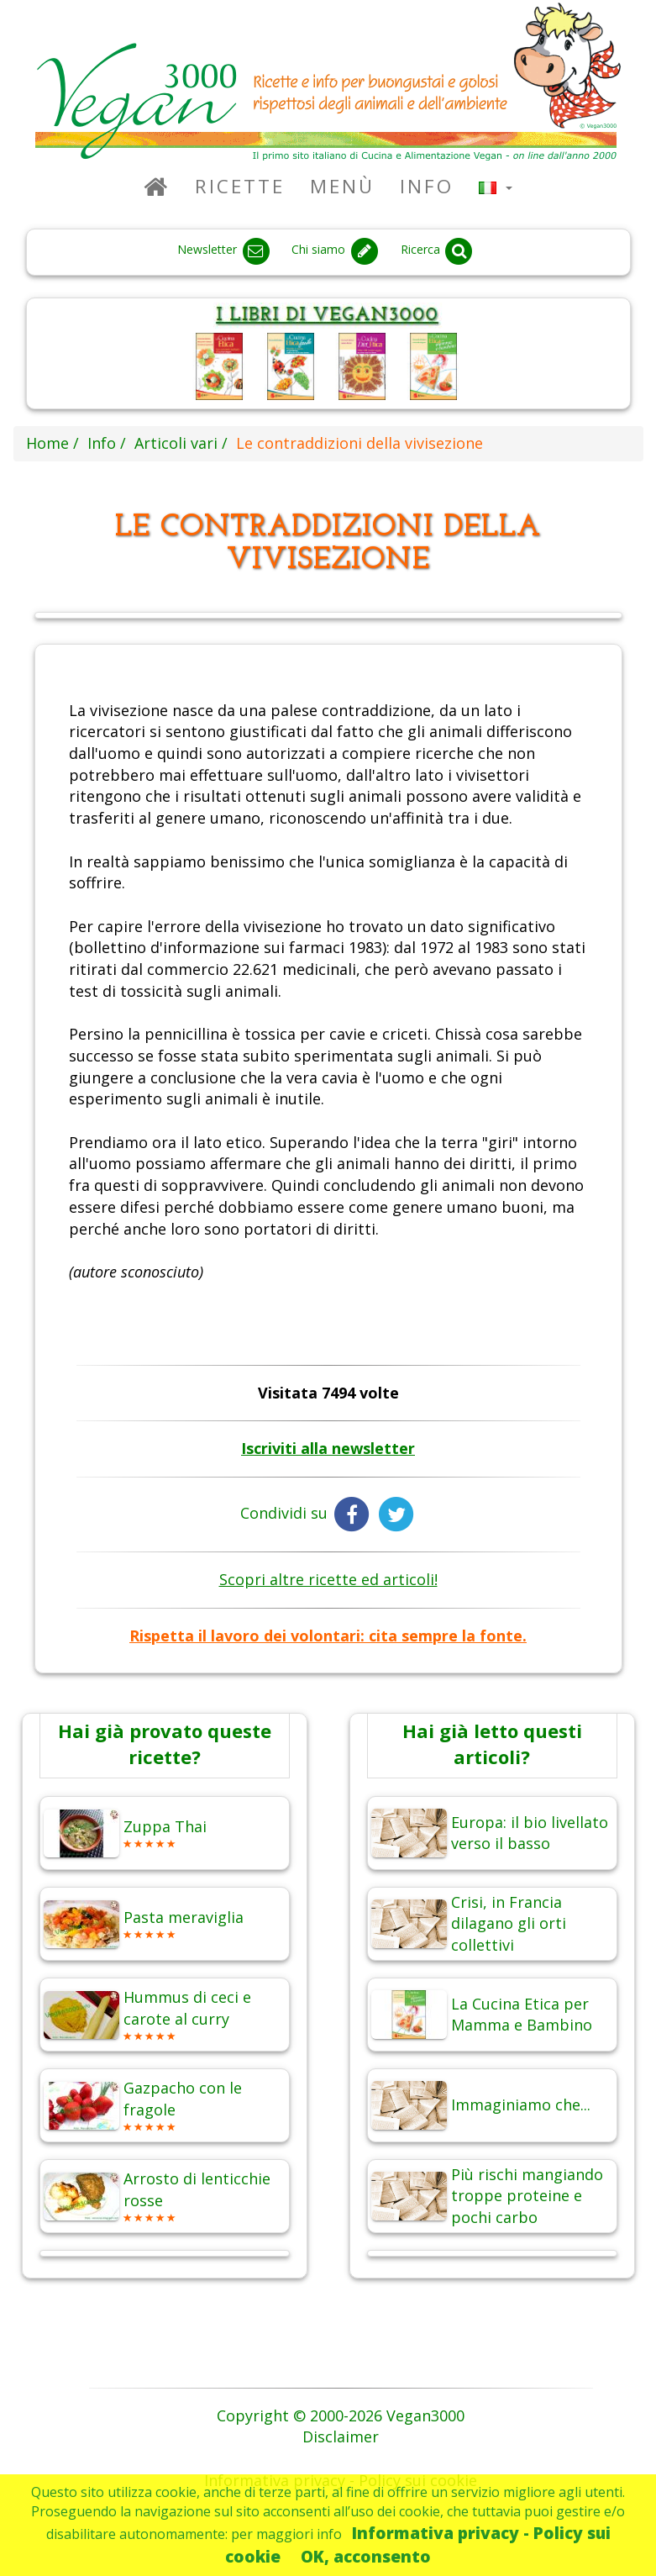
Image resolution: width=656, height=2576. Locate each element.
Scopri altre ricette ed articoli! (328, 1579)
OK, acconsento (366, 2556)
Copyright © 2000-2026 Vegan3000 (340, 2415)
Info (427, 186)
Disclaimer (340, 2436)
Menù (342, 186)
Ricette (240, 186)
